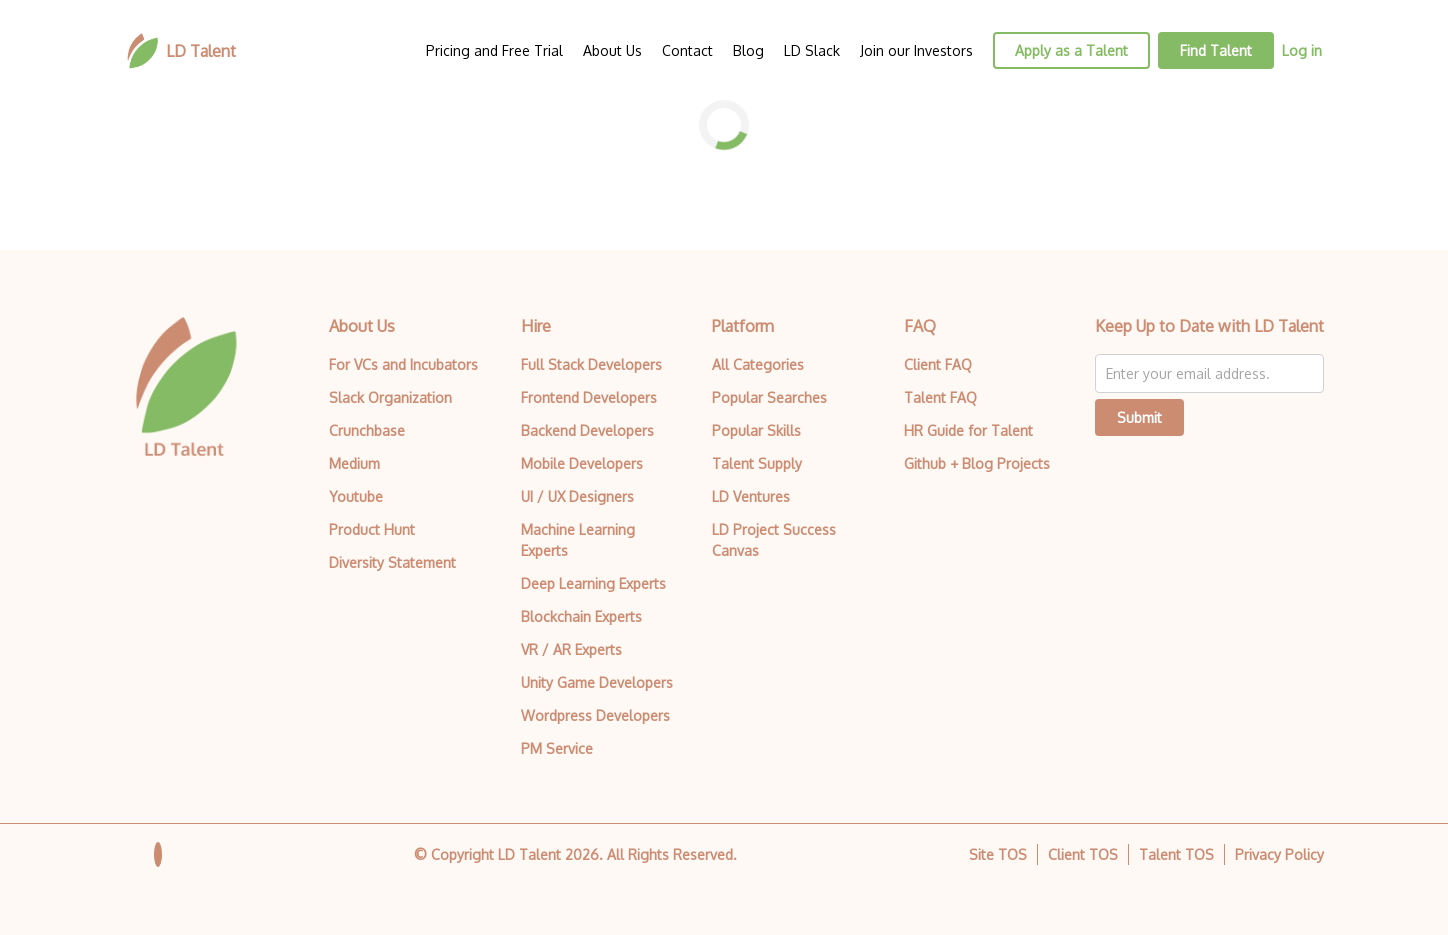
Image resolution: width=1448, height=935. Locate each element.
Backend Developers (587, 430)
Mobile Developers (582, 463)
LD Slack (812, 50)
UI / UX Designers (577, 496)
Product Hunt (372, 529)
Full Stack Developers (591, 364)
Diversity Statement (392, 562)
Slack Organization (390, 397)
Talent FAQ (940, 397)
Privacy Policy (1279, 854)
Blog (748, 50)
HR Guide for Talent (968, 430)
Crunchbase (367, 430)
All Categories (758, 364)
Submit (1139, 417)
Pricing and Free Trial (494, 50)
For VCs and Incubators (403, 364)
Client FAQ (938, 364)
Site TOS (998, 854)
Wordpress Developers (595, 715)
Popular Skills (756, 430)
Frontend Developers (589, 397)
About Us (612, 50)
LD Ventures (751, 496)
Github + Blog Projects (977, 463)
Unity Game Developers (597, 682)
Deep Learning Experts (593, 583)
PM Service (557, 748)
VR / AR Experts (571, 649)
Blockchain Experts (581, 616)
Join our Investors (916, 50)
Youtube (356, 496)
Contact (687, 50)
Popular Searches (769, 397)
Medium (354, 463)
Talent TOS (1176, 854)
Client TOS (1083, 854)
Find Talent (1216, 50)
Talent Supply (757, 463)
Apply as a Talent (1071, 50)
